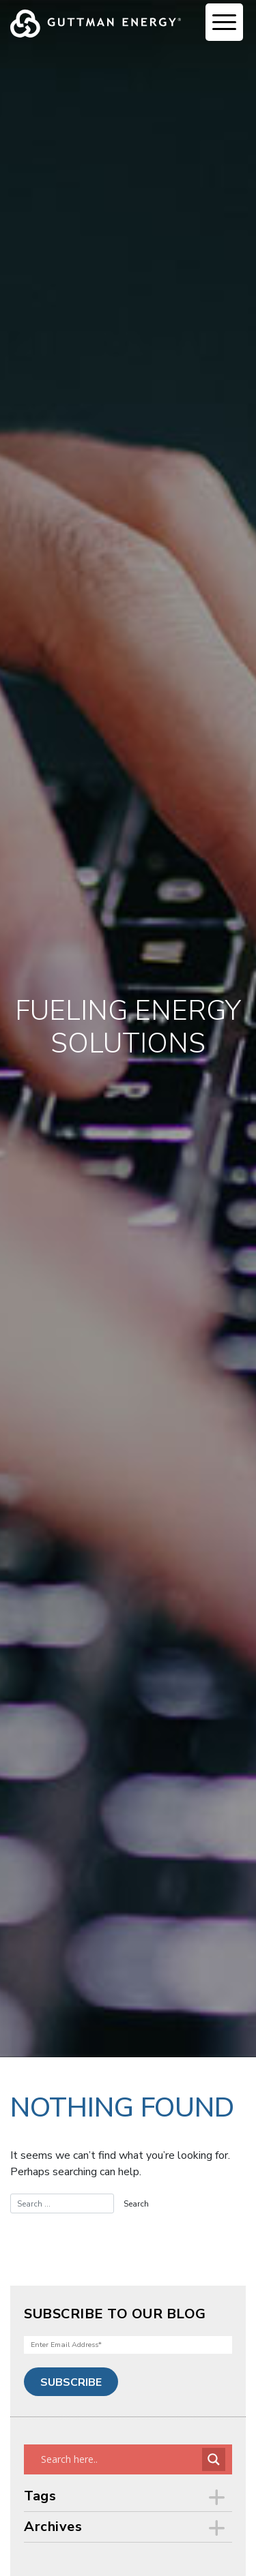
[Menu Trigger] (224, 22)
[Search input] (120, 2459)
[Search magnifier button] (213, 2459)
